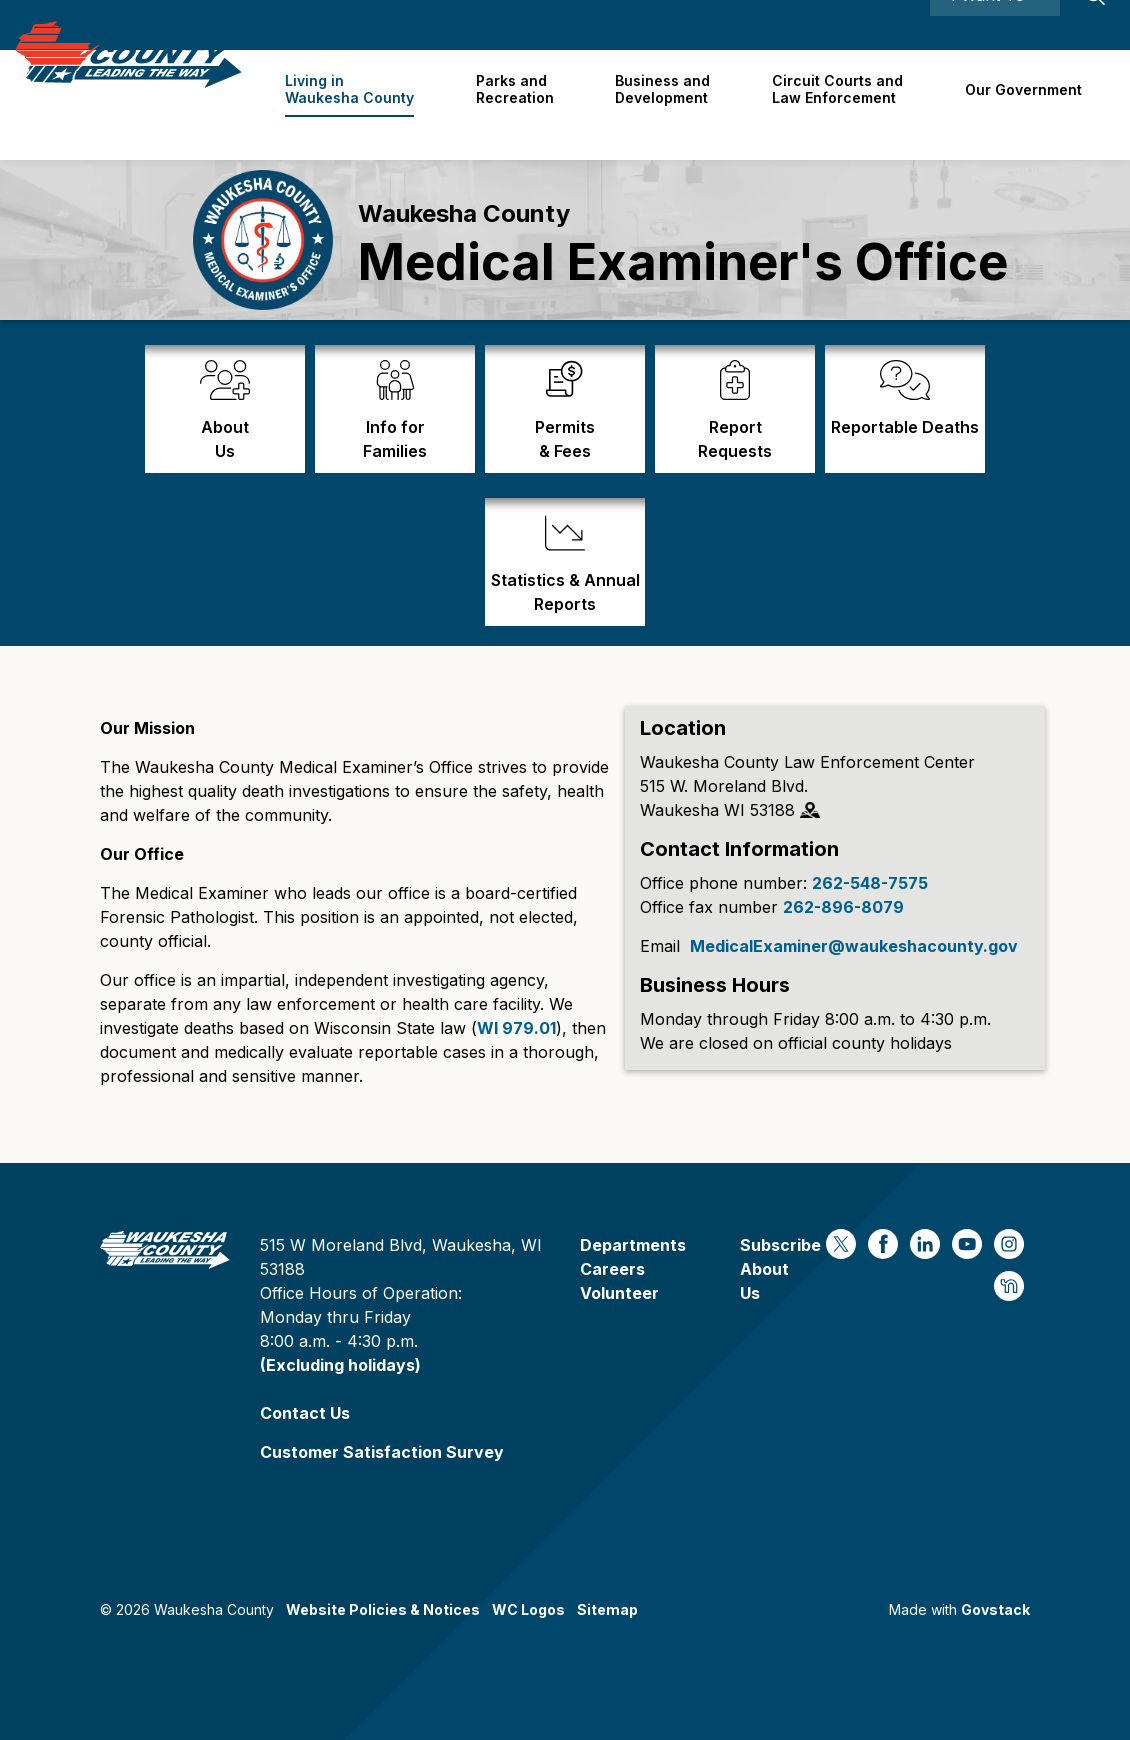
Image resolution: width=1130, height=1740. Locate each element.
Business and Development (670, 104)
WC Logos (528, 1609)
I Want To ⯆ (995, 25)
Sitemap (607, 1609)
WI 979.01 (516, 1028)
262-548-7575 (870, 883)
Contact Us (305, 1413)
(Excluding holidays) (340, 1365)
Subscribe (780, 1245)
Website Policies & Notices (383, 1609)
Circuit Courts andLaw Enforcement (841, 104)
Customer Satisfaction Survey (382, 1452)
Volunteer (619, 1293)
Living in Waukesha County (362, 104)
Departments (633, 1245)
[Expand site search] (1095, 25)
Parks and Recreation (525, 104)
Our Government (1024, 104)
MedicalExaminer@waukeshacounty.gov (854, 946)
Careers (818, 24)
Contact (888, 24)
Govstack (995, 1609)
